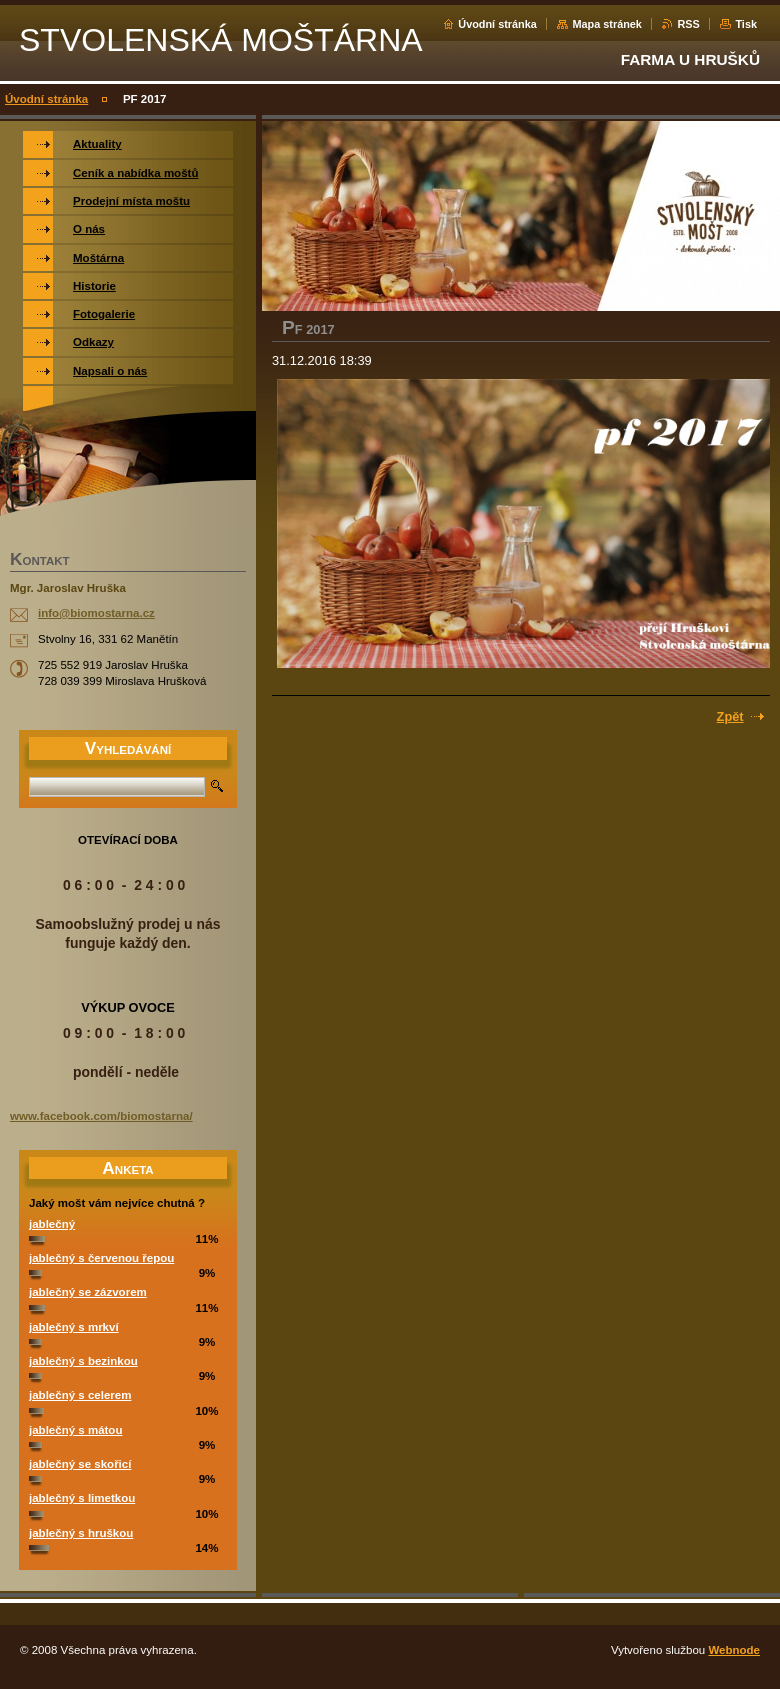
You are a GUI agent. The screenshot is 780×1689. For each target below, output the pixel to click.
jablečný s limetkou (82, 1498)
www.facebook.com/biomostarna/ (101, 1116)
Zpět (730, 716)
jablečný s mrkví (74, 1327)
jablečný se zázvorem (88, 1292)
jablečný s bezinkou (83, 1361)
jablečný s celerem (80, 1395)
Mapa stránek (607, 24)
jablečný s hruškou (81, 1533)
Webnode (734, 1650)
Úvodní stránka (497, 24)
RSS (688, 24)
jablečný (52, 1224)
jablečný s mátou (75, 1430)
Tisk (746, 24)
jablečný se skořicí (80, 1464)
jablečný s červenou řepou (101, 1258)
